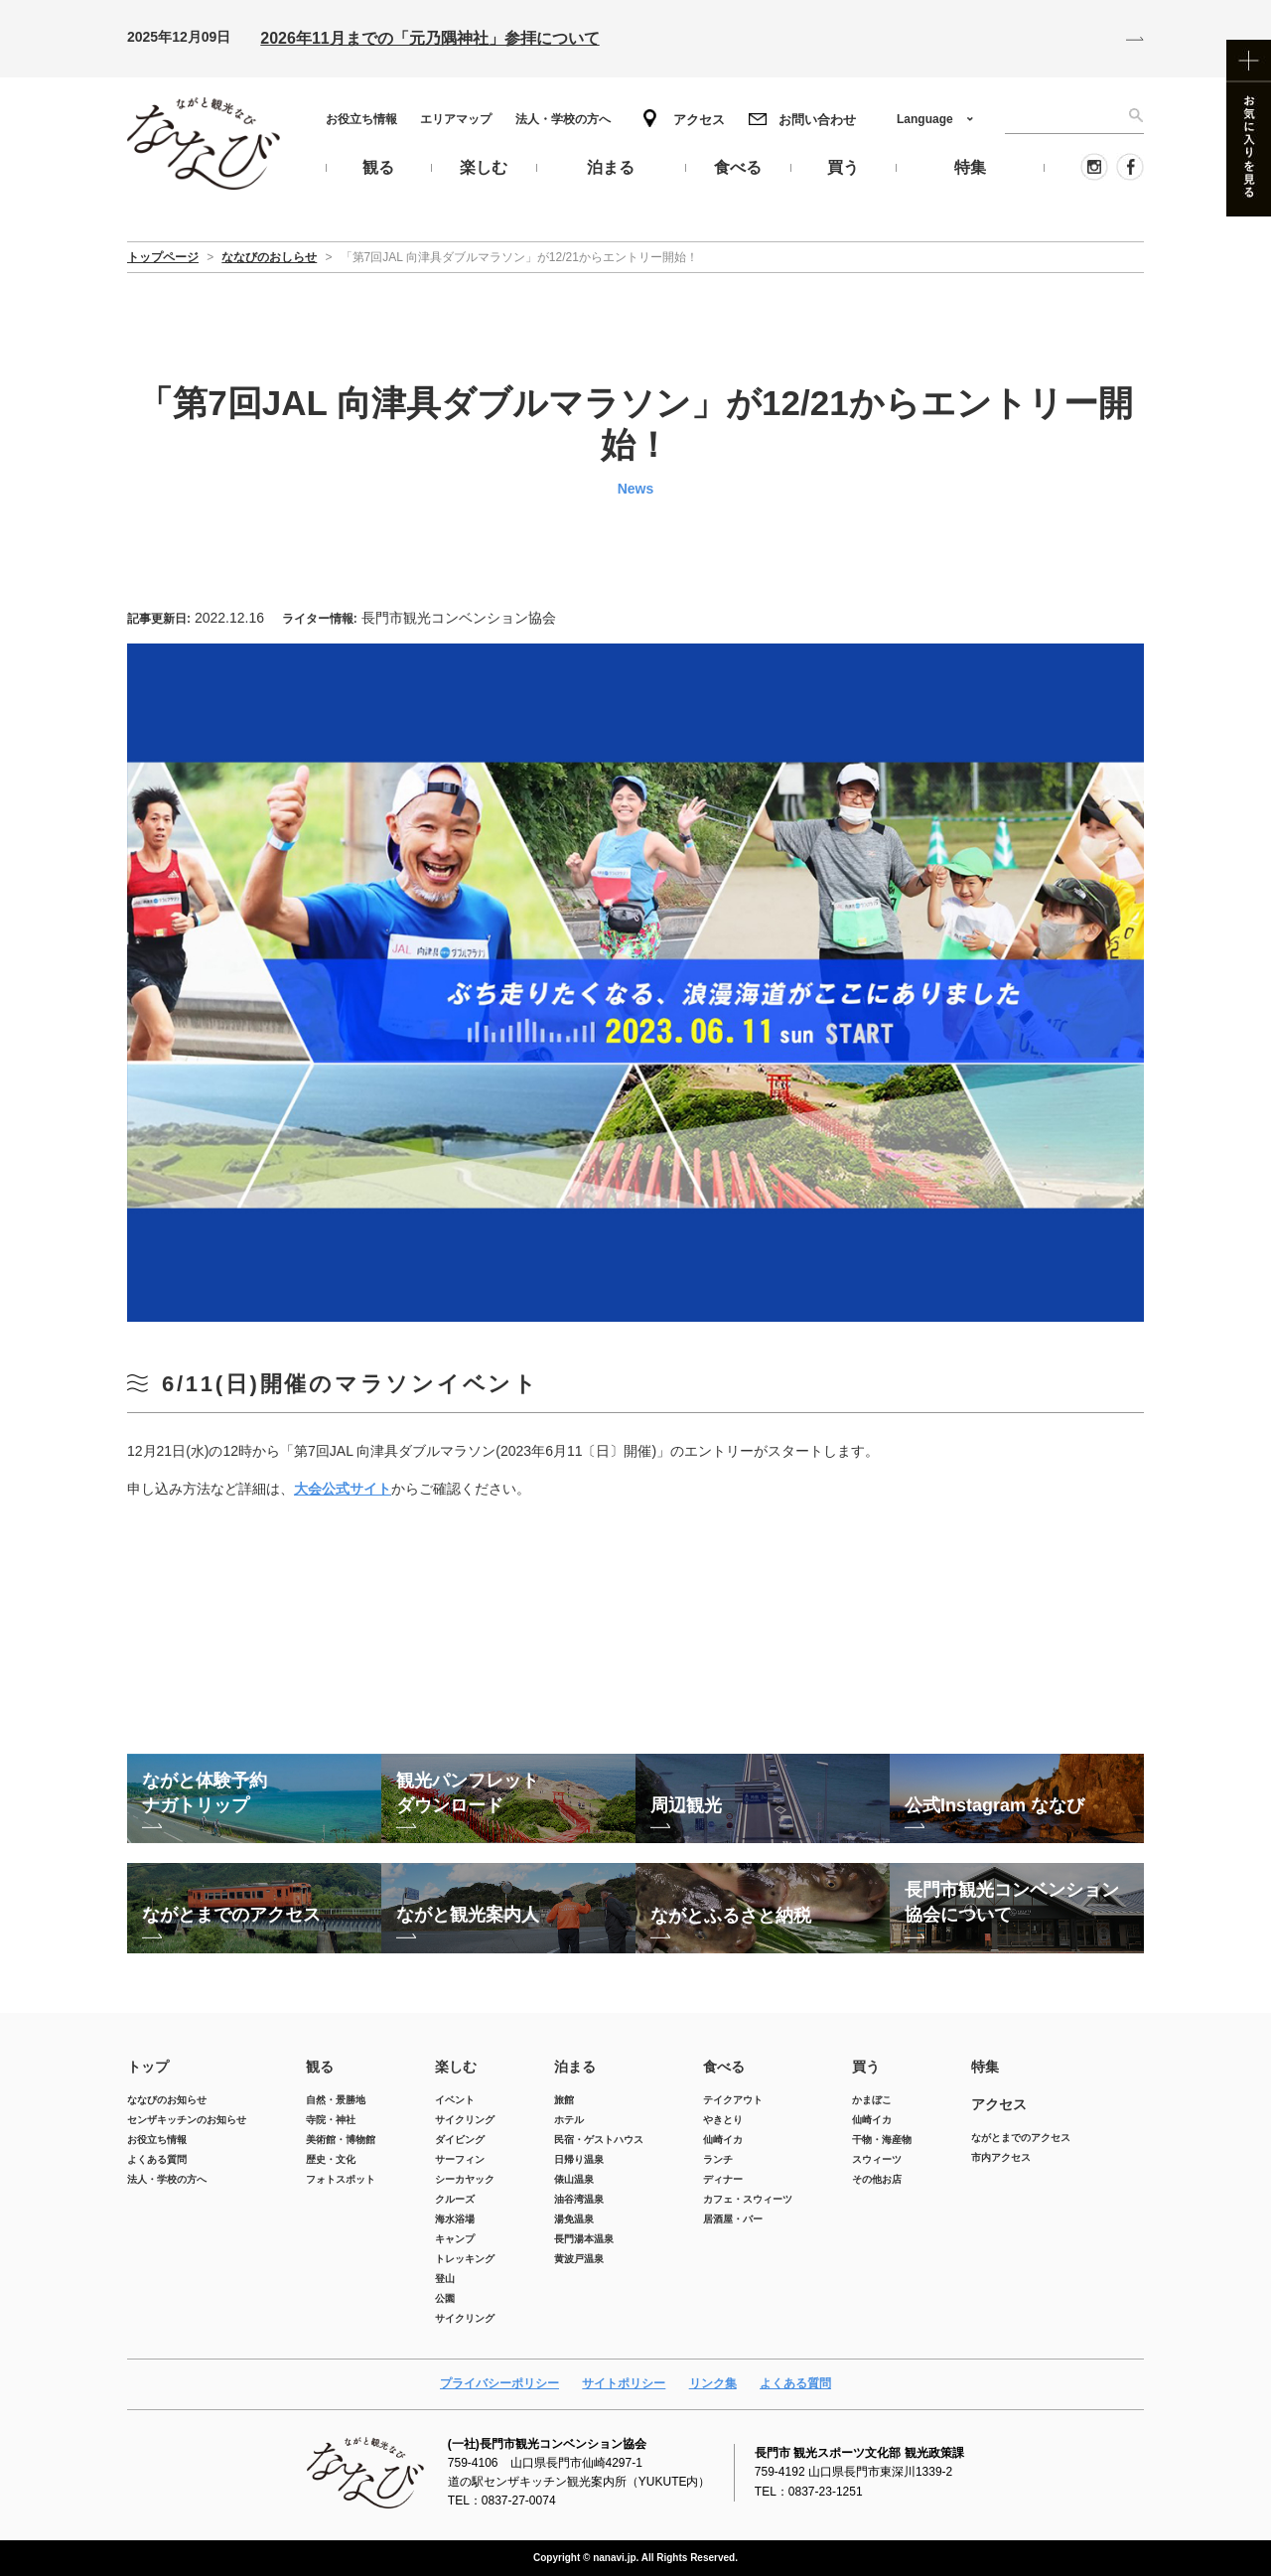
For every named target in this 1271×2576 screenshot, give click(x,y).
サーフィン (460, 2159)
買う (866, 2067)
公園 (445, 2298)
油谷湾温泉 (579, 2199)
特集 (985, 2067)
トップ (148, 2067)
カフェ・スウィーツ (747, 2199)
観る (320, 2067)
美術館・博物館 (340, 2139)
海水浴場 (455, 2219)
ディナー (723, 2179)
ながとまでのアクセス (1020, 2137)
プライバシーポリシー (499, 2383)
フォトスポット (340, 2179)
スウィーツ (877, 2159)
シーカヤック (464, 2179)
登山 (445, 2278)
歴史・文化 (330, 2159)
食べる (724, 2067)
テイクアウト (733, 2099)
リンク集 (713, 2383)
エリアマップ (456, 119)
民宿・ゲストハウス (598, 2139)
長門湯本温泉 (584, 2238)
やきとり (723, 2119)
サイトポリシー (623, 2383)
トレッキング (464, 2258)
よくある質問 (157, 2159)
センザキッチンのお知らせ (186, 2119)
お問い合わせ (817, 119)
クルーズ (455, 2199)
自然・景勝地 (335, 2099)
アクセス (699, 119)
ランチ (718, 2159)
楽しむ (456, 2067)
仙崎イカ (723, 2139)
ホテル (569, 2119)
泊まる (575, 2067)
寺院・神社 (330, 2119)
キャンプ (455, 2238)
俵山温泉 (574, 2179)
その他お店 (877, 2179)
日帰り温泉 (579, 2159)
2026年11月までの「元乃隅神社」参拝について (429, 38)
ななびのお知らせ (167, 2099)
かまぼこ (872, 2099)
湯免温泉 (574, 2219)
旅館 (564, 2099)
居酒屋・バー (733, 2219)
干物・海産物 (882, 2139)
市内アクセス (1001, 2157)
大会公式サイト (342, 1489)
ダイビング (460, 2139)
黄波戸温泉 (579, 2258)
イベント (455, 2099)
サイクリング (464, 2119)
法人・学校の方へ (563, 119)
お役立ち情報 (361, 119)
